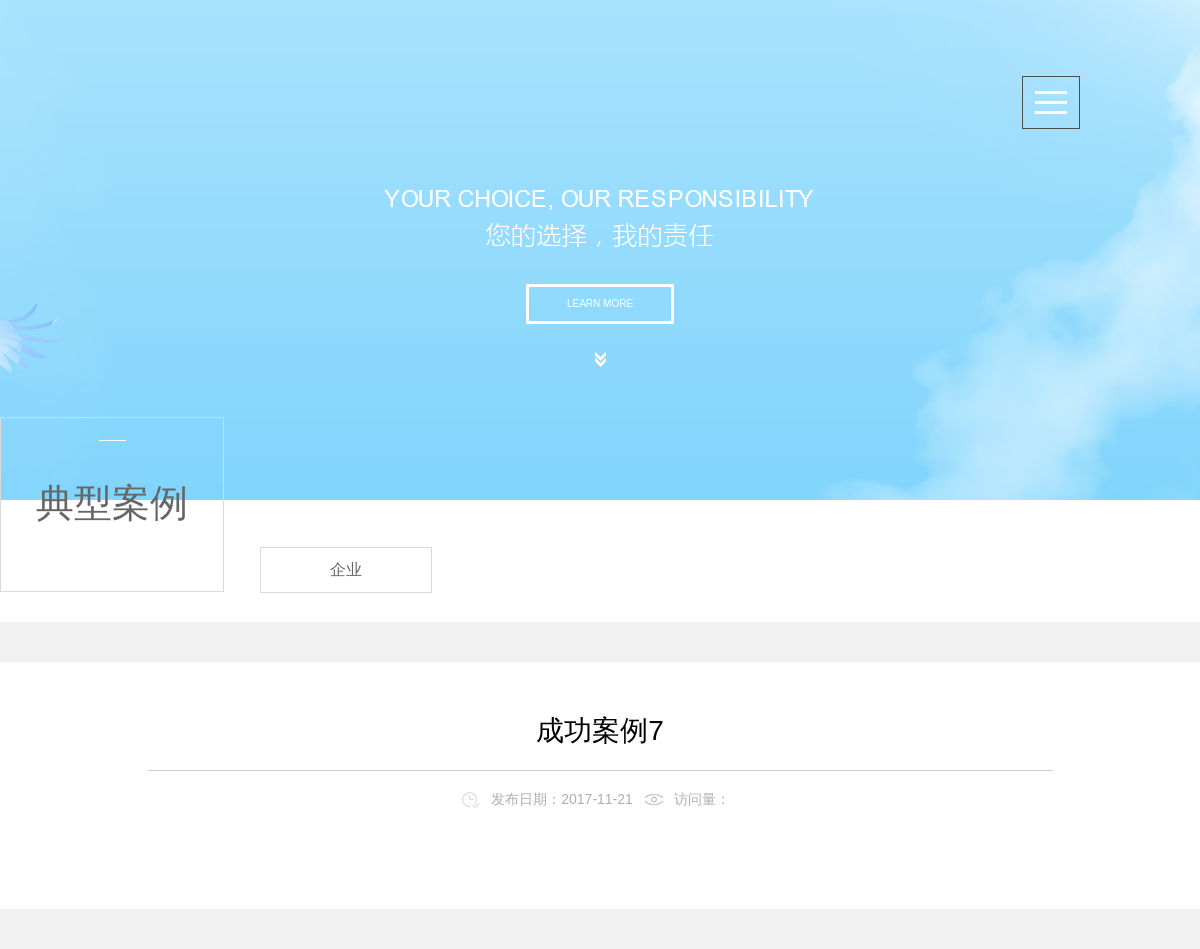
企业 (346, 569)
